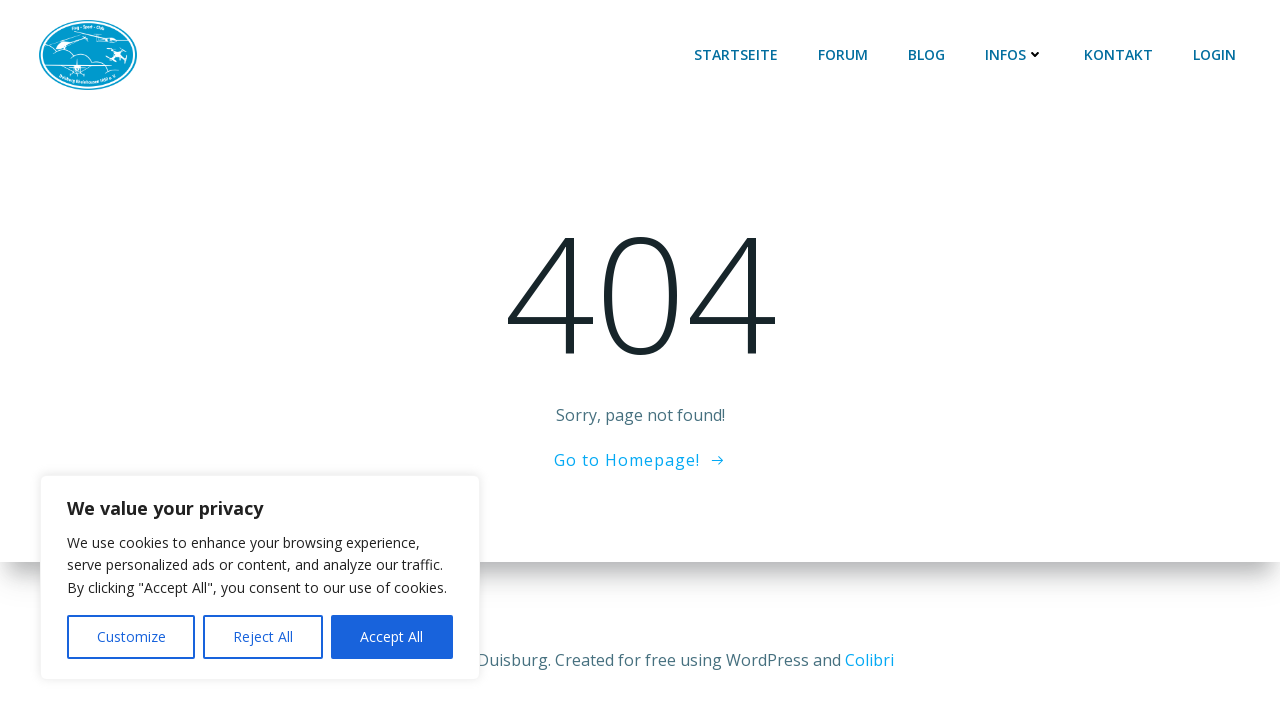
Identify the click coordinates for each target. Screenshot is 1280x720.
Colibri (869, 660)
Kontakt (1118, 54)
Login (1214, 54)
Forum (843, 54)
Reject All (263, 636)
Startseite (736, 54)
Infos (1014, 54)
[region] (260, 577)
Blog (926, 54)
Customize (131, 636)
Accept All (391, 636)
